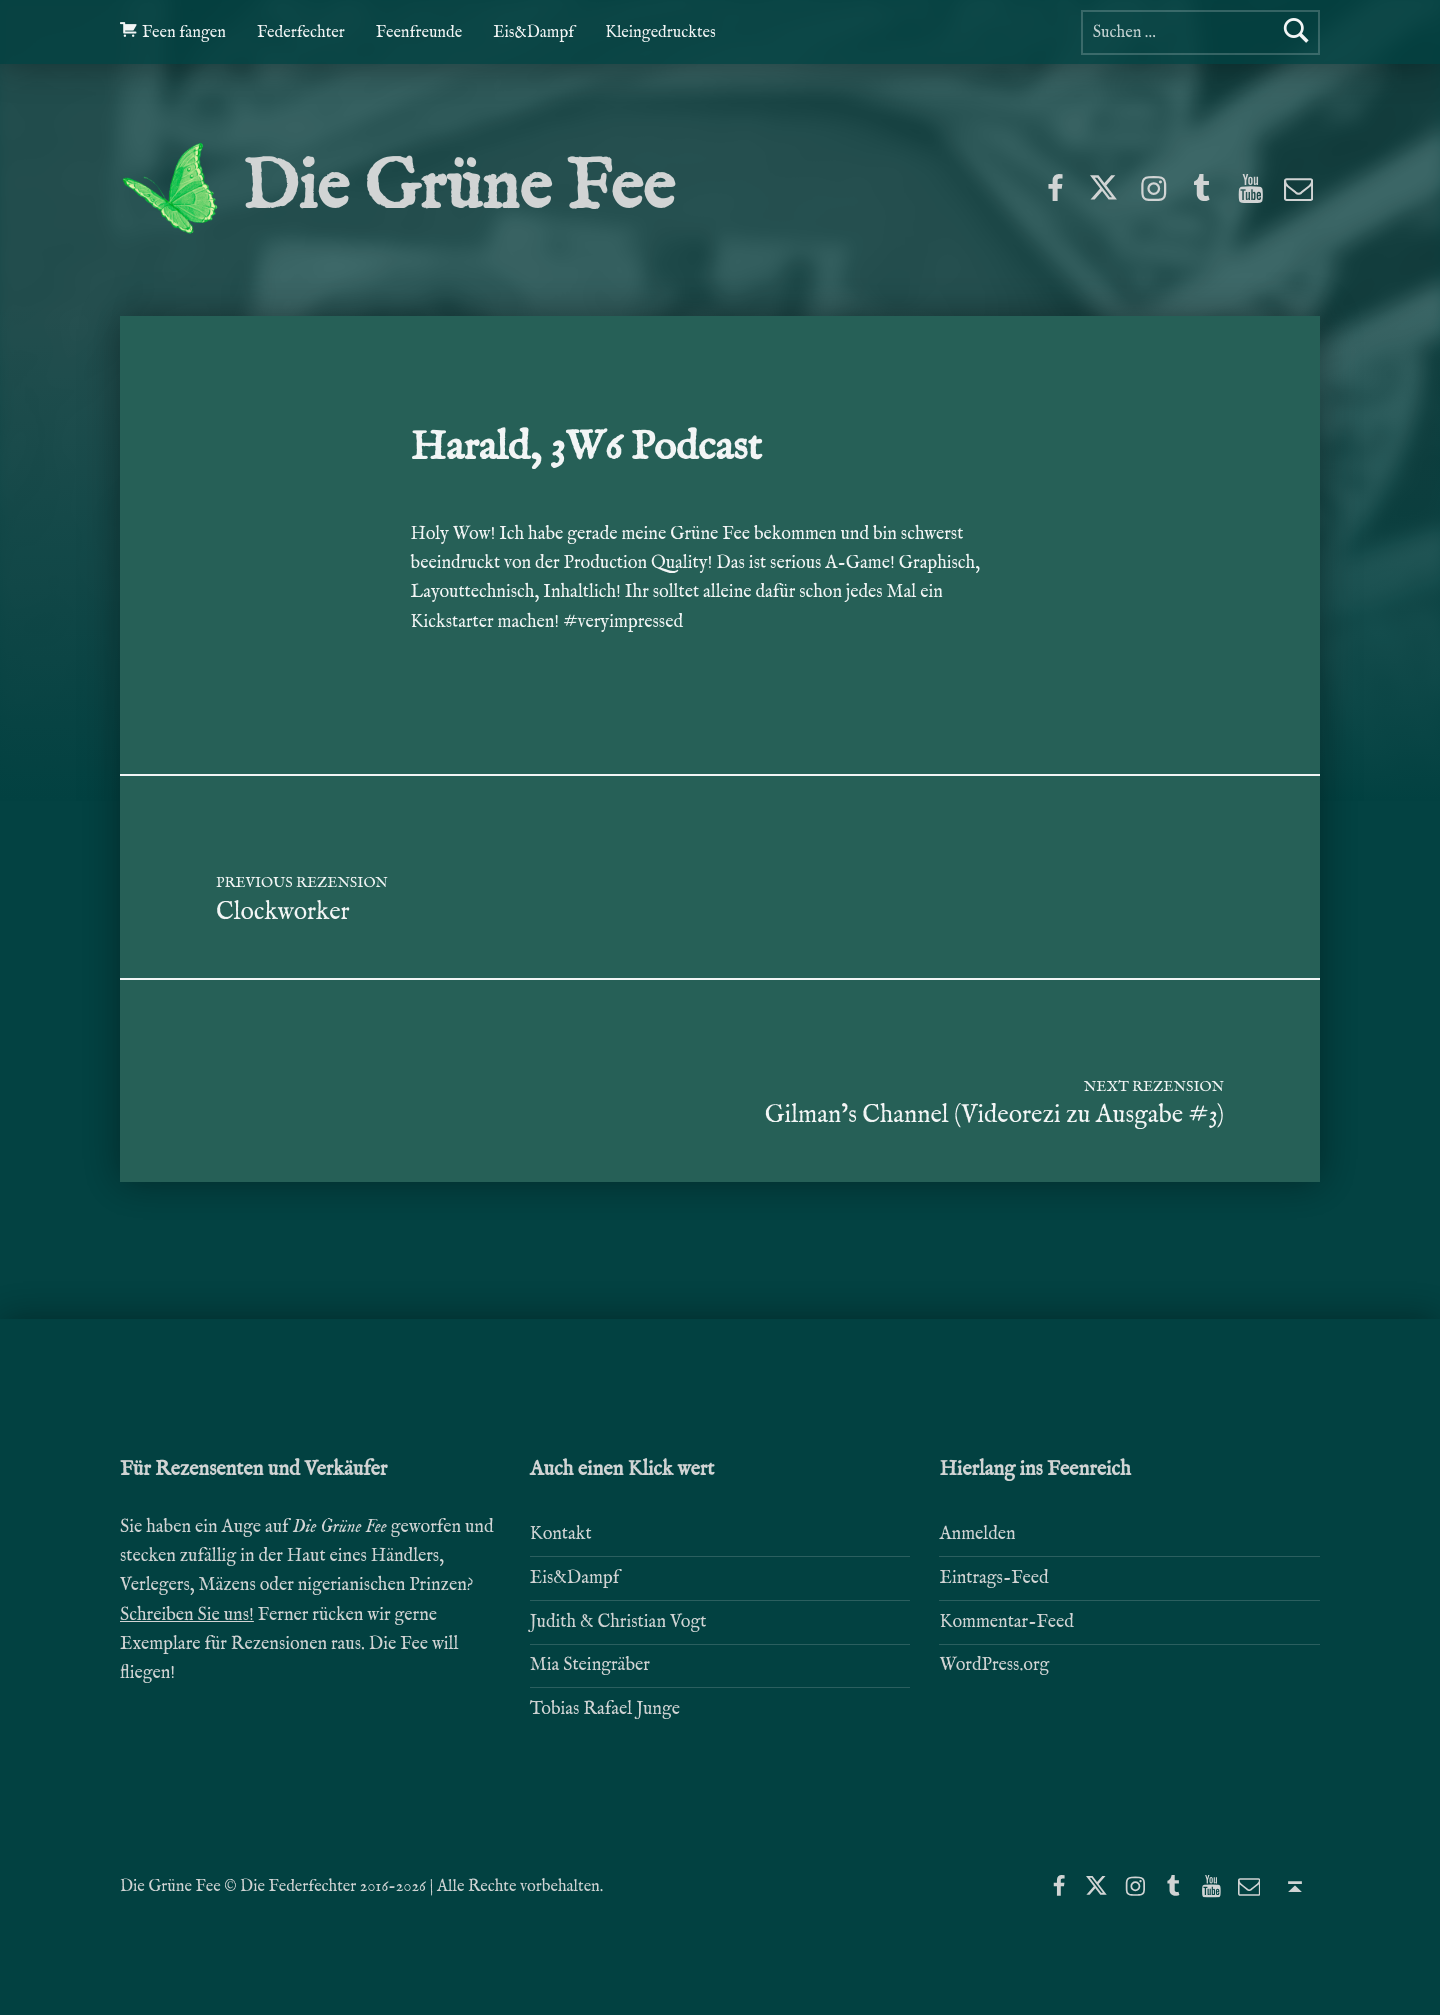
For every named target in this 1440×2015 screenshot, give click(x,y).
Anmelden (977, 1534)
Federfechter (301, 32)
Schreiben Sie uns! (187, 1615)
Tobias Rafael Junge (605, 1709)
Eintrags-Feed (993, 1578)
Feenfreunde (419, 32)
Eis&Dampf (533, 32)
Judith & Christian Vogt (618, 1622)
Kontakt (561, 1534)
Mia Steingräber (590, 1665)
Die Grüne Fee (458, 189)
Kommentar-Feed (1006, 1622)
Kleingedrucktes (660, 32)
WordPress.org (994, 1665)
